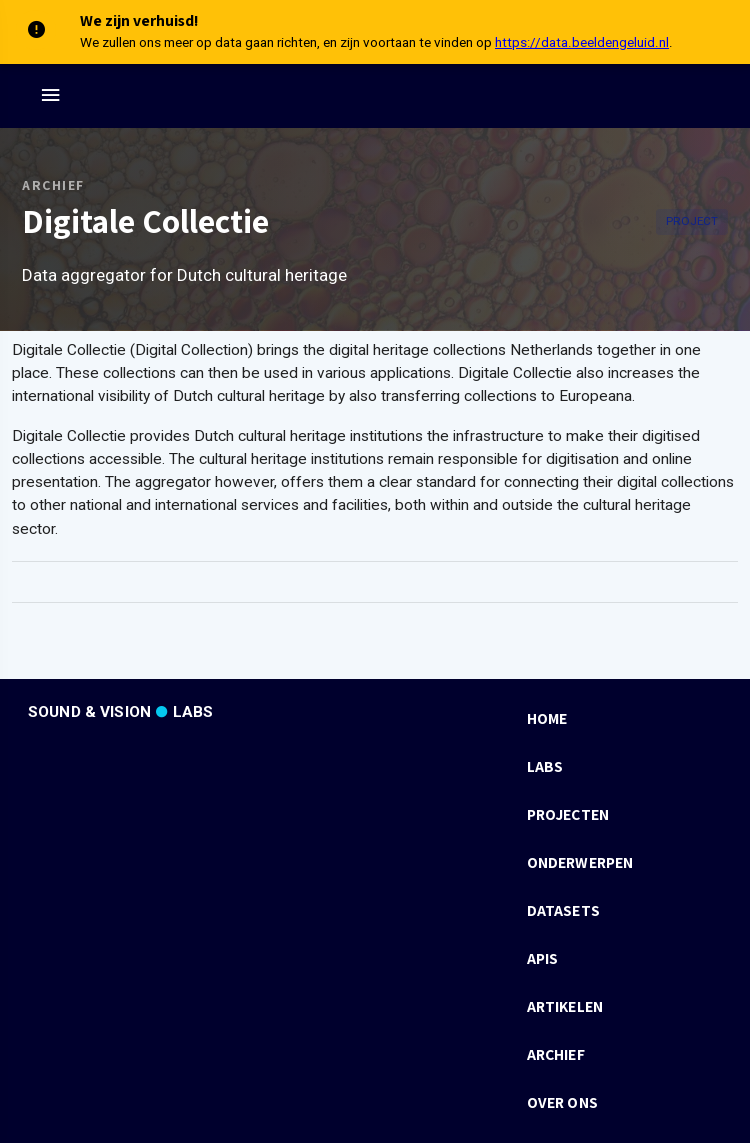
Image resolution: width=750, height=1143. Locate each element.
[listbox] (622, 911)
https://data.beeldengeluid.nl (582, 42)
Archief (53, 185)
